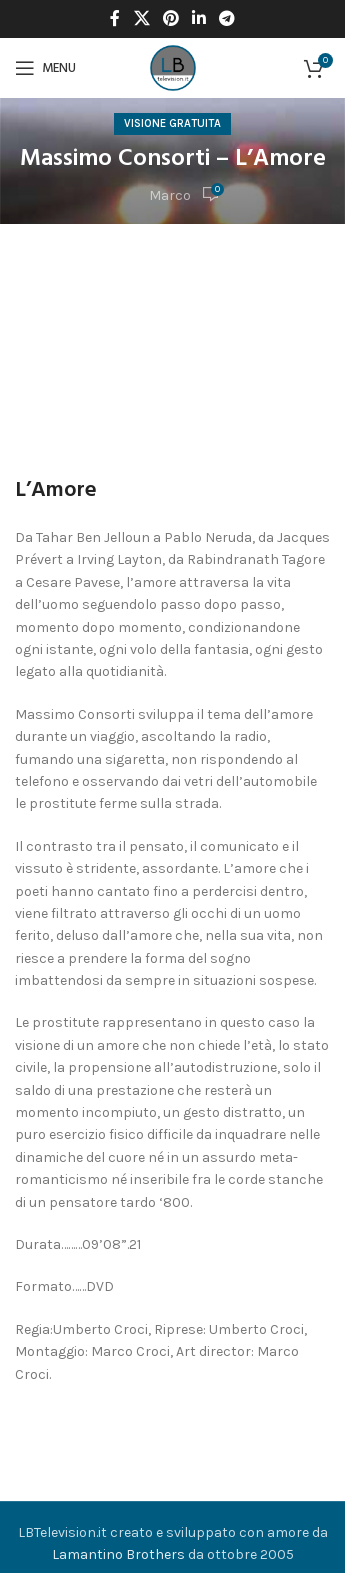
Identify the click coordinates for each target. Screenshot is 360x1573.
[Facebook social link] (115, 18)
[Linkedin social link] (199, 18)
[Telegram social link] (227, 18)
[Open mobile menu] (45, 68)
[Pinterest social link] (170, 18)
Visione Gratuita (172, 123)
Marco (170, 195)
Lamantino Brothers (118, 1554)
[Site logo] (173, 66)
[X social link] (141, 18)
